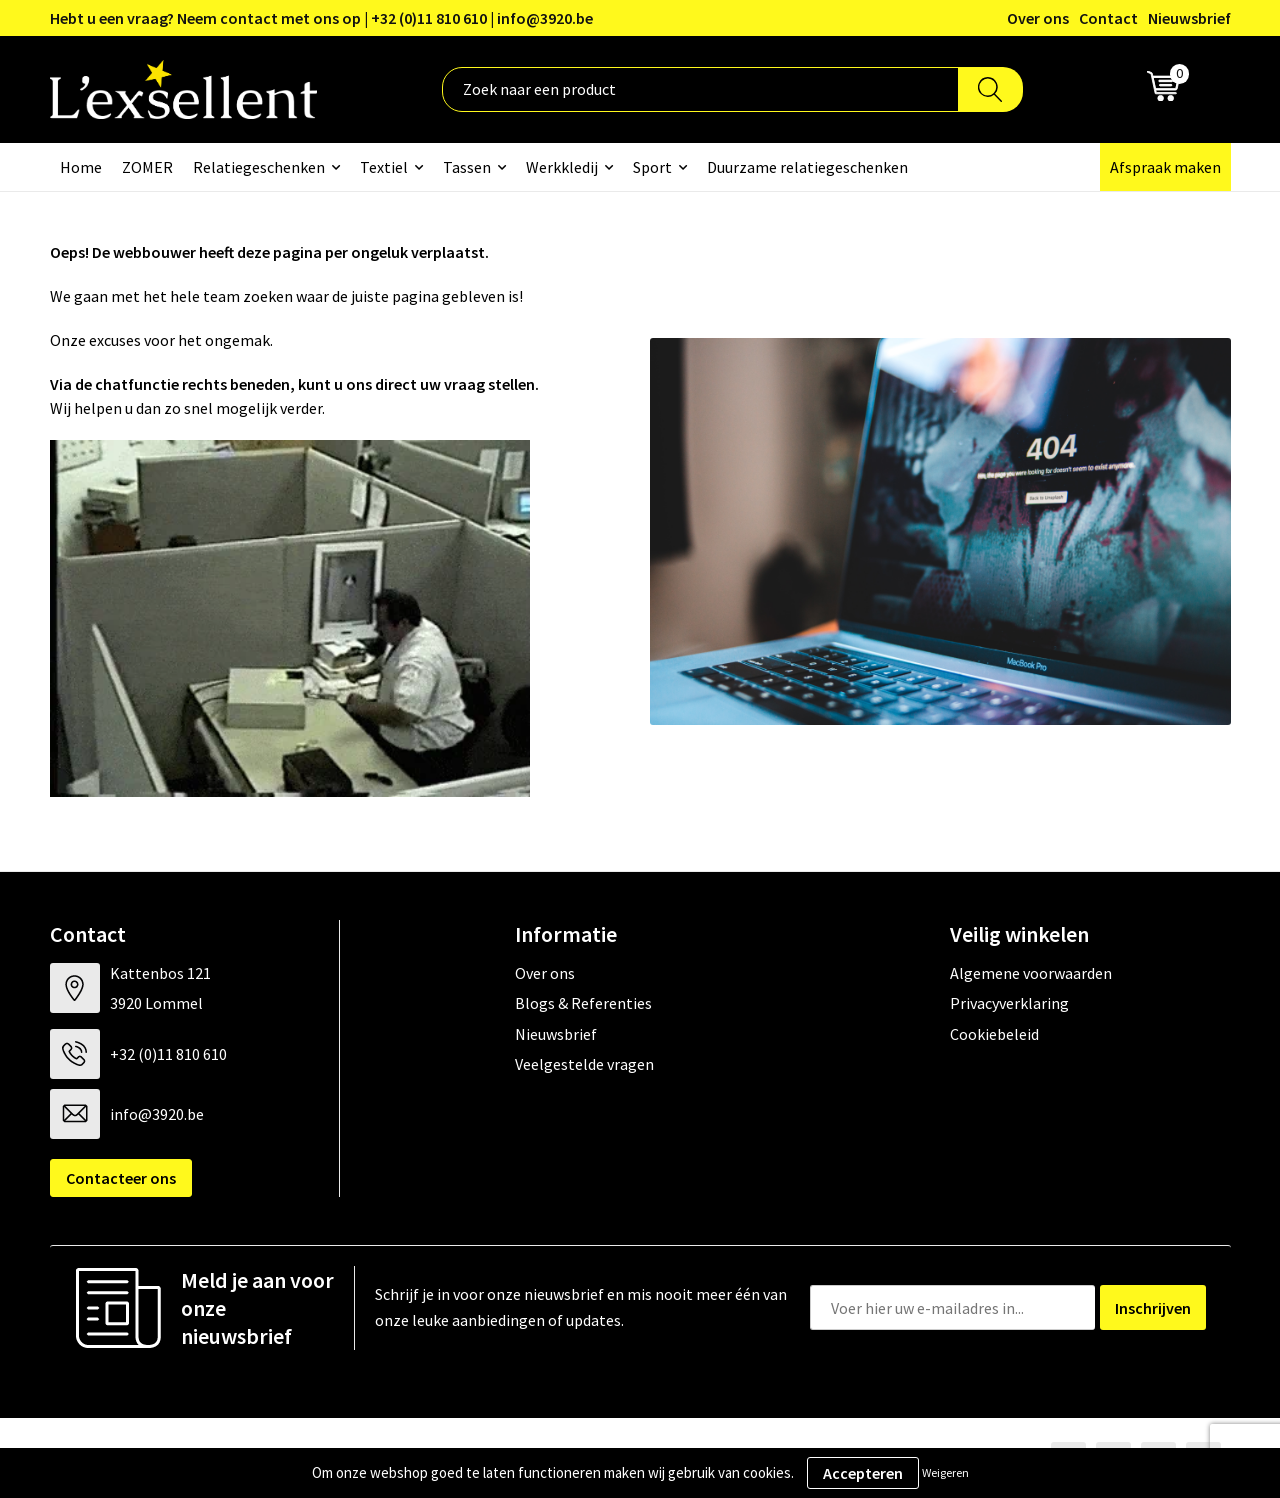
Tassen (467, 167)
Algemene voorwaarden (1031, 973)
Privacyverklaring (1009, 1003)
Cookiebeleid (994, 1034)
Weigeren (945, 1472)
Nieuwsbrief (1189, 18)
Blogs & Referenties (583, 1003)
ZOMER (147, 167)
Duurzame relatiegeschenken (807, 167)
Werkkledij (562, 167)
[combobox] (700, 89)
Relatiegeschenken (259, 167)
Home (81, 167)
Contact (1108, 18)
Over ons (1038, 18)
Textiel (384, 167)
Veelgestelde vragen (584, 1064)
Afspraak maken (1165, 167)
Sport (652, 167)
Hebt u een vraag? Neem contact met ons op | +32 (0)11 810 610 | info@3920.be (321, 18)
